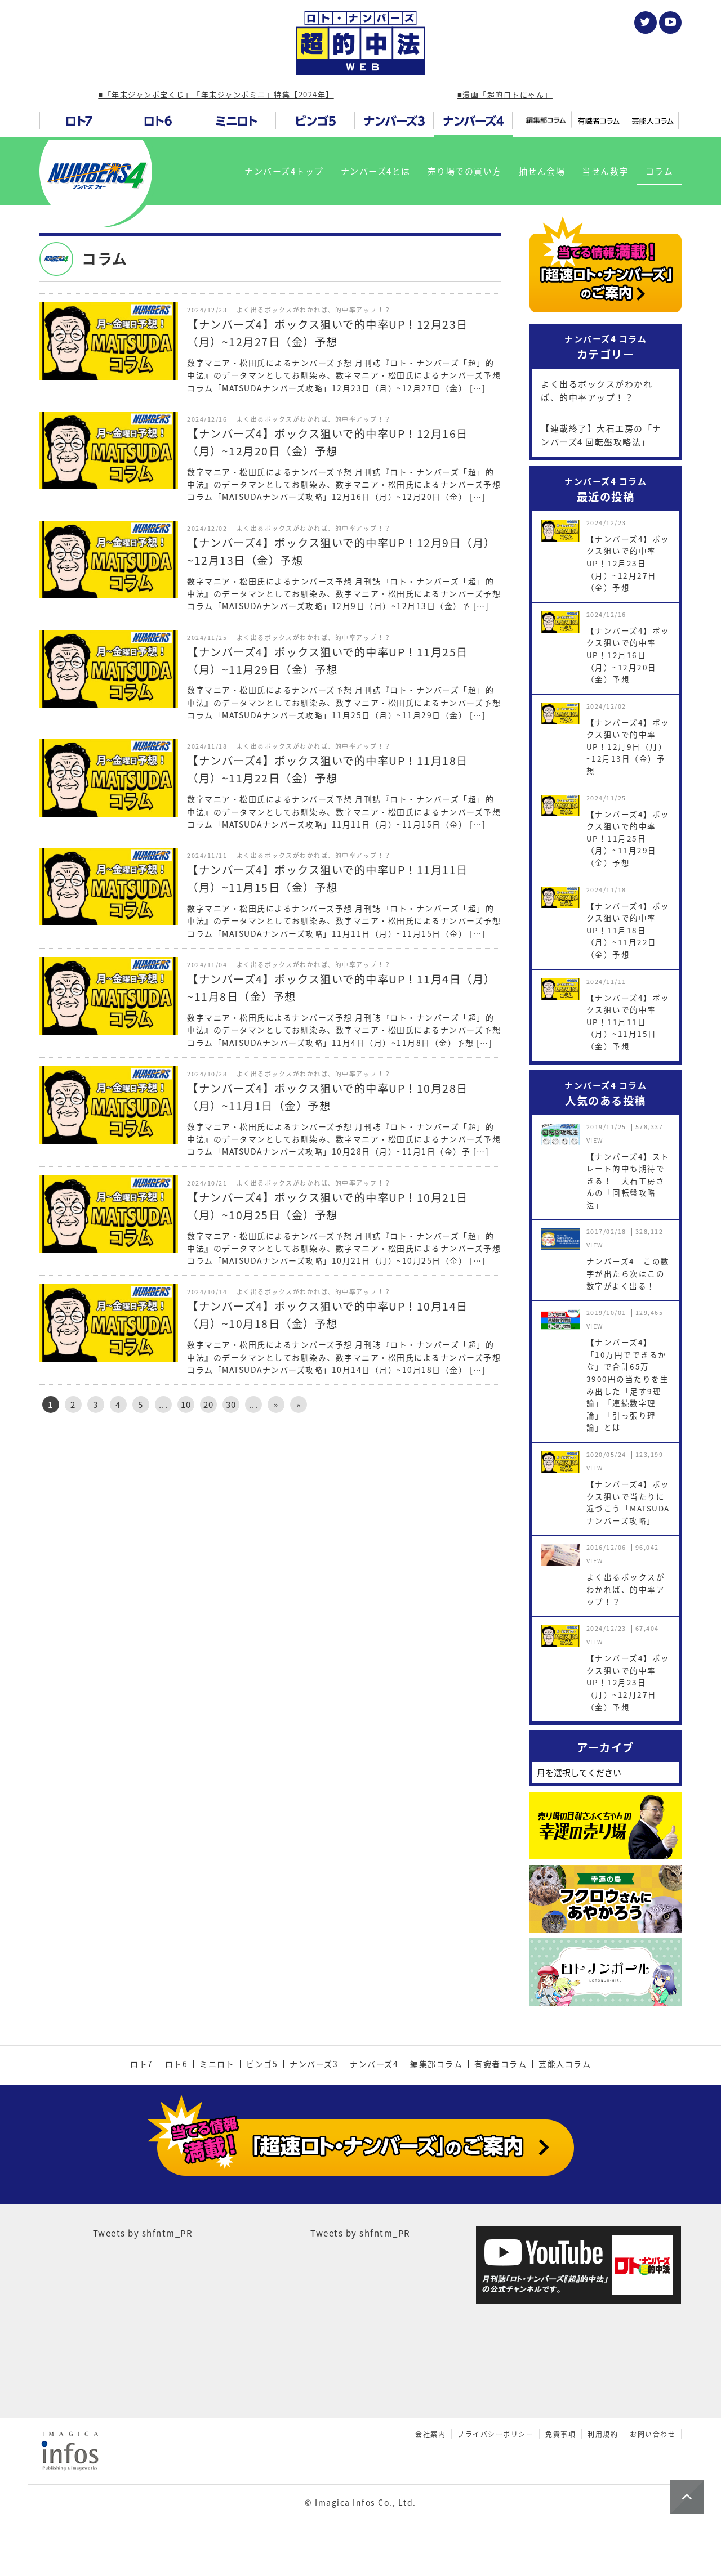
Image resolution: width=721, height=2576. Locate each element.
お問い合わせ (652, 2434)
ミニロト (216, 2064)
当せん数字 (605, 171)
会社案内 (430, 2434)
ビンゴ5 (262, 2064)
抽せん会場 (542, 171)
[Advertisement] (270, 1517)
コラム (660, 171)
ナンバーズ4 (374, 2064)
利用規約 (603, 2434)
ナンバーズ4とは (376, 171)
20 (208, 1404)
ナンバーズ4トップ (284, 171)
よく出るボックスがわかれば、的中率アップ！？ (596, 391)
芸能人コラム (564, 2064)
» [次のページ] (276, 1404)
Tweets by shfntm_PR (143, 2233)
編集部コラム (436, 2064)
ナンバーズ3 (314, 2064)
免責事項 (560, 2434)
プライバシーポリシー (495, 2434)
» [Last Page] (298, 1404)
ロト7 (141, 2064)
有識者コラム (500, 2064)
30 (231, 1404)
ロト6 (176, 2064)
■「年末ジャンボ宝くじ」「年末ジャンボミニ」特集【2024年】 (215, 94)
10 (186, 1404)
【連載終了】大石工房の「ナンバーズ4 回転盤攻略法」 (601, 435)
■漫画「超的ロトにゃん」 (505, 94)
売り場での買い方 (465, 171)
